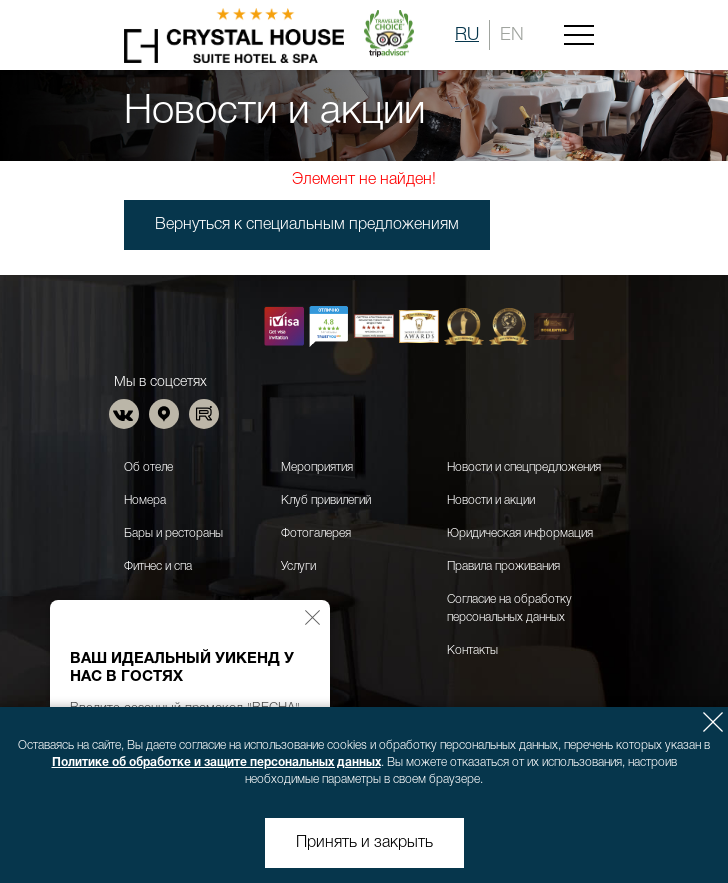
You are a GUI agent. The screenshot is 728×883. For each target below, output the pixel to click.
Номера (145, 500)
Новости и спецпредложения (524, 467)
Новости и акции (491, 500)
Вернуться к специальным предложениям (307, 225)
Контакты (472, 650)
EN (512, 35)
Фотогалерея (316, 533)
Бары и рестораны (173, 533)
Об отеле (148, 467)
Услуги (298, 566)
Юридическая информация (520, 533)
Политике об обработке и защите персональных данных (216, 762)
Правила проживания (503, 566)
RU (467, 35)
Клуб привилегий (326, 500)
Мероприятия (317, 467)
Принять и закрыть (364, 843)
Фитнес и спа (158, 566)
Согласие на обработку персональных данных (509, 608)
